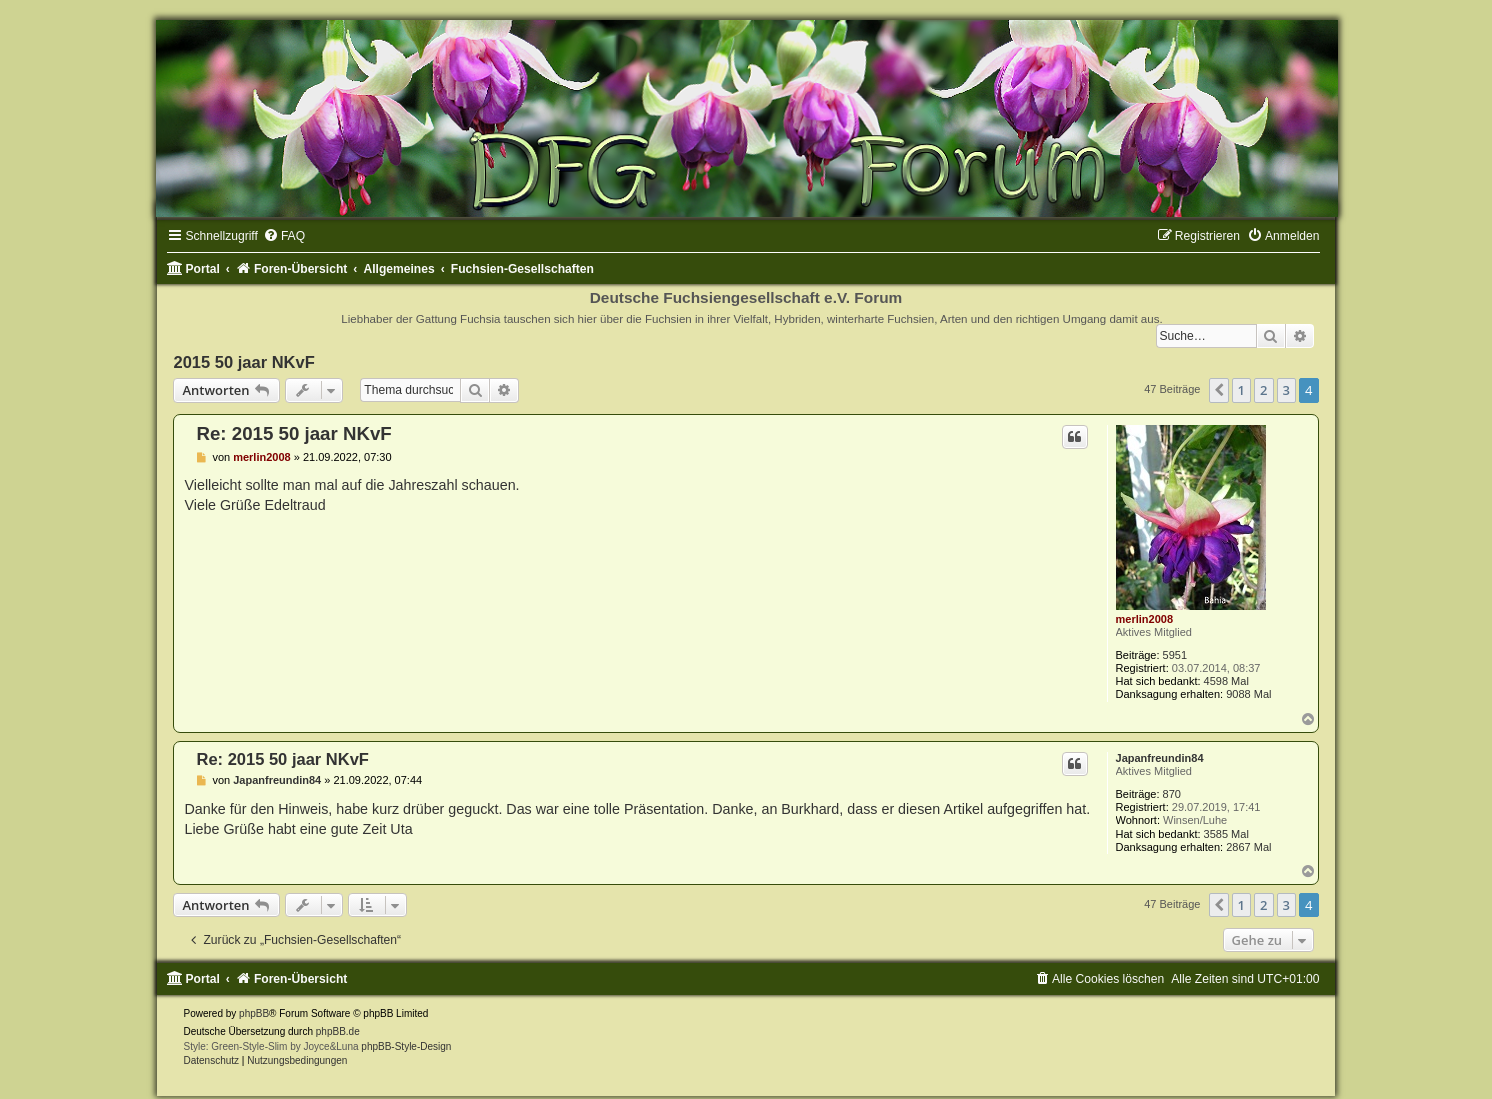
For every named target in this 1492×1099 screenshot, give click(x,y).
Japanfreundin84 (1160, 758)
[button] (1219, 390)
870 (1172, 794)
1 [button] (1241, 390)
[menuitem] (284, 236)
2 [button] (1263, 390)
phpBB (254, 1013)
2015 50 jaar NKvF (243, 362)
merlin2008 (1144, 619)
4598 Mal (1226, 681)
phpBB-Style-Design (406, 1046)
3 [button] (1286, 390)
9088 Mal (1248, 694)
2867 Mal (1248, 847)
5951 (1175, 655)
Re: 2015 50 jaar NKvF (293, 433)
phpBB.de (338, 1031)
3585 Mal (1226, 834)
